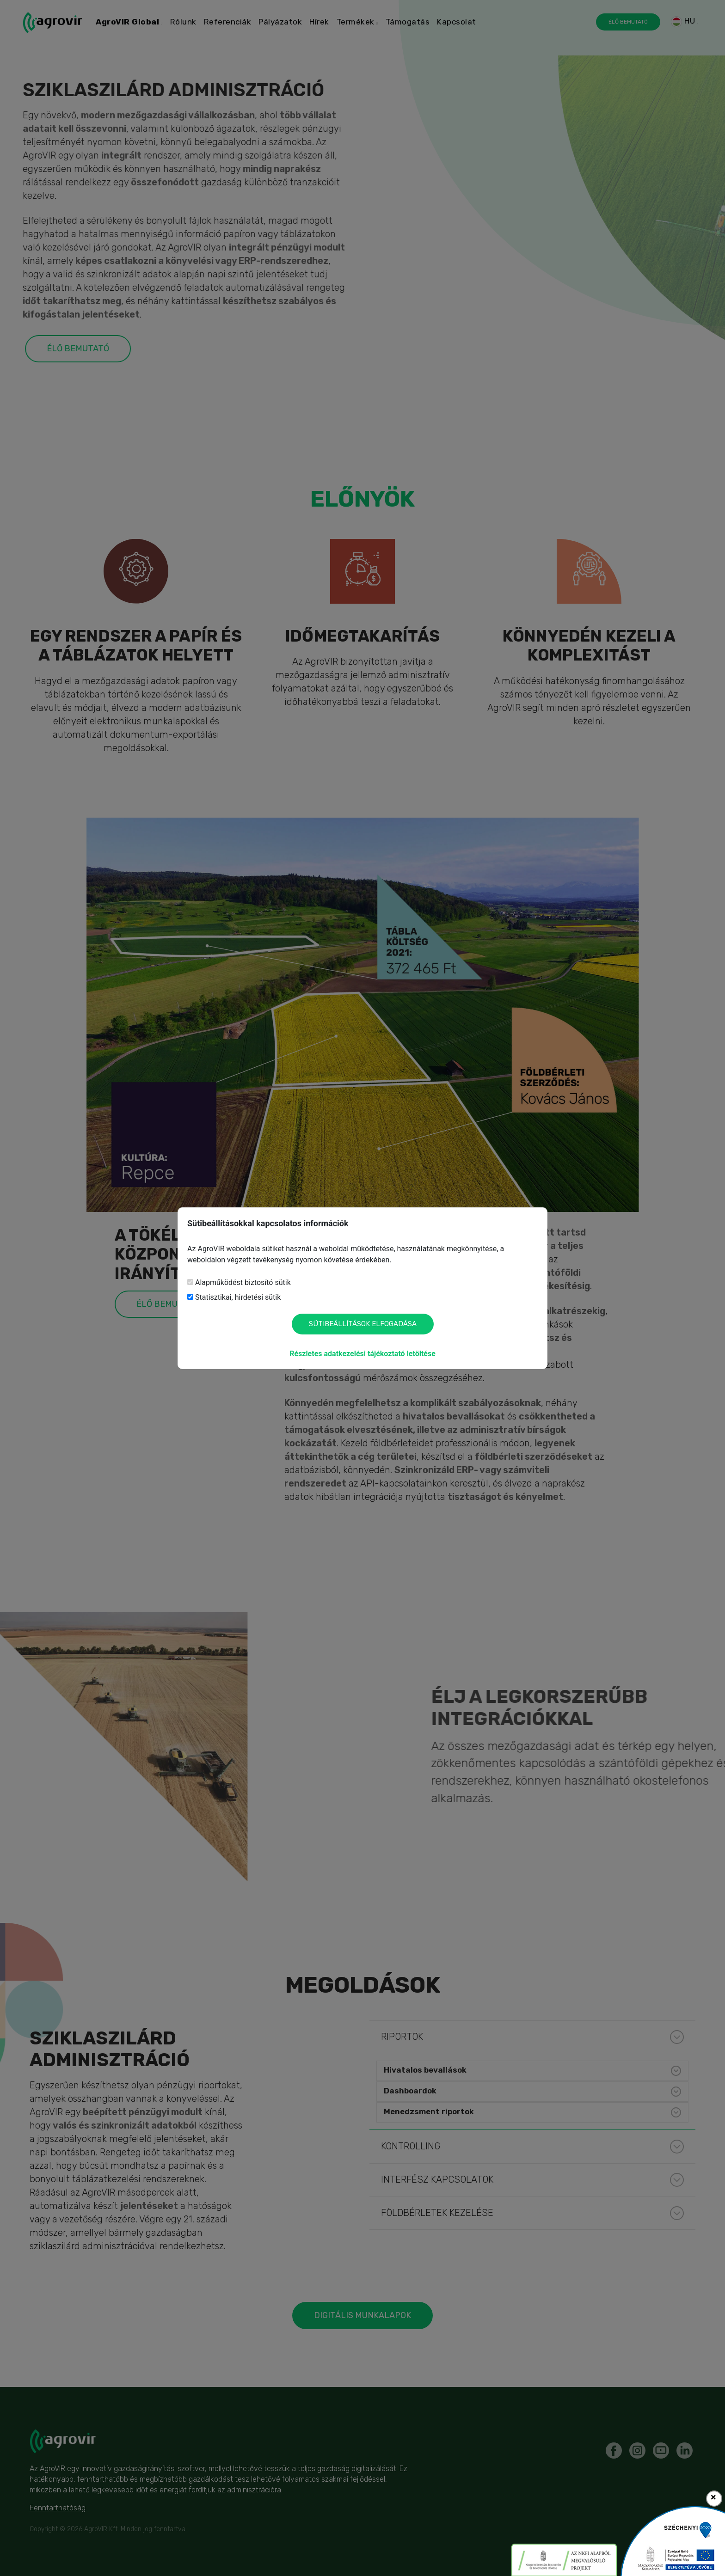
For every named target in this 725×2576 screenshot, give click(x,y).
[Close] (714, 2498)
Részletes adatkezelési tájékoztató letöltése (362, 1353)
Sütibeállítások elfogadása (363, 1324)
